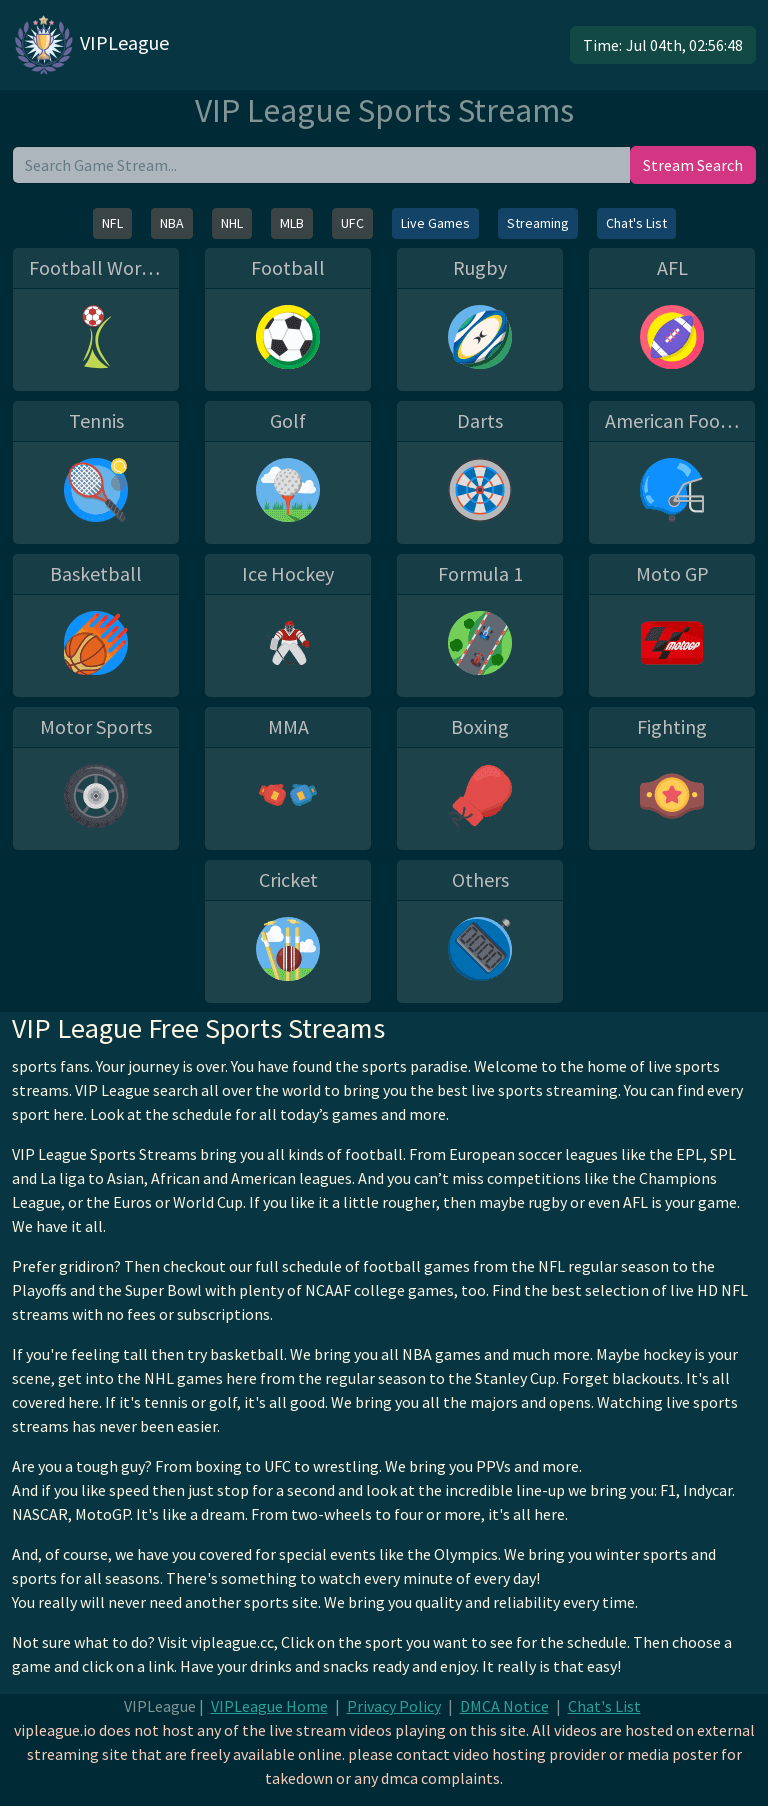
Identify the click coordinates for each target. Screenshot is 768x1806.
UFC (352, 223)
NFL (112, 223)
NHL (232, 223)
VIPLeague (90, 45)
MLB (292, 223)
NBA (172, 223)
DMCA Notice (504, 1706)
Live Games (435, 223)
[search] (321, 165)
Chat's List (636, 223)
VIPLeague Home (269, 1706)
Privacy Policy (394, 1706)
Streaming (538, 223)
